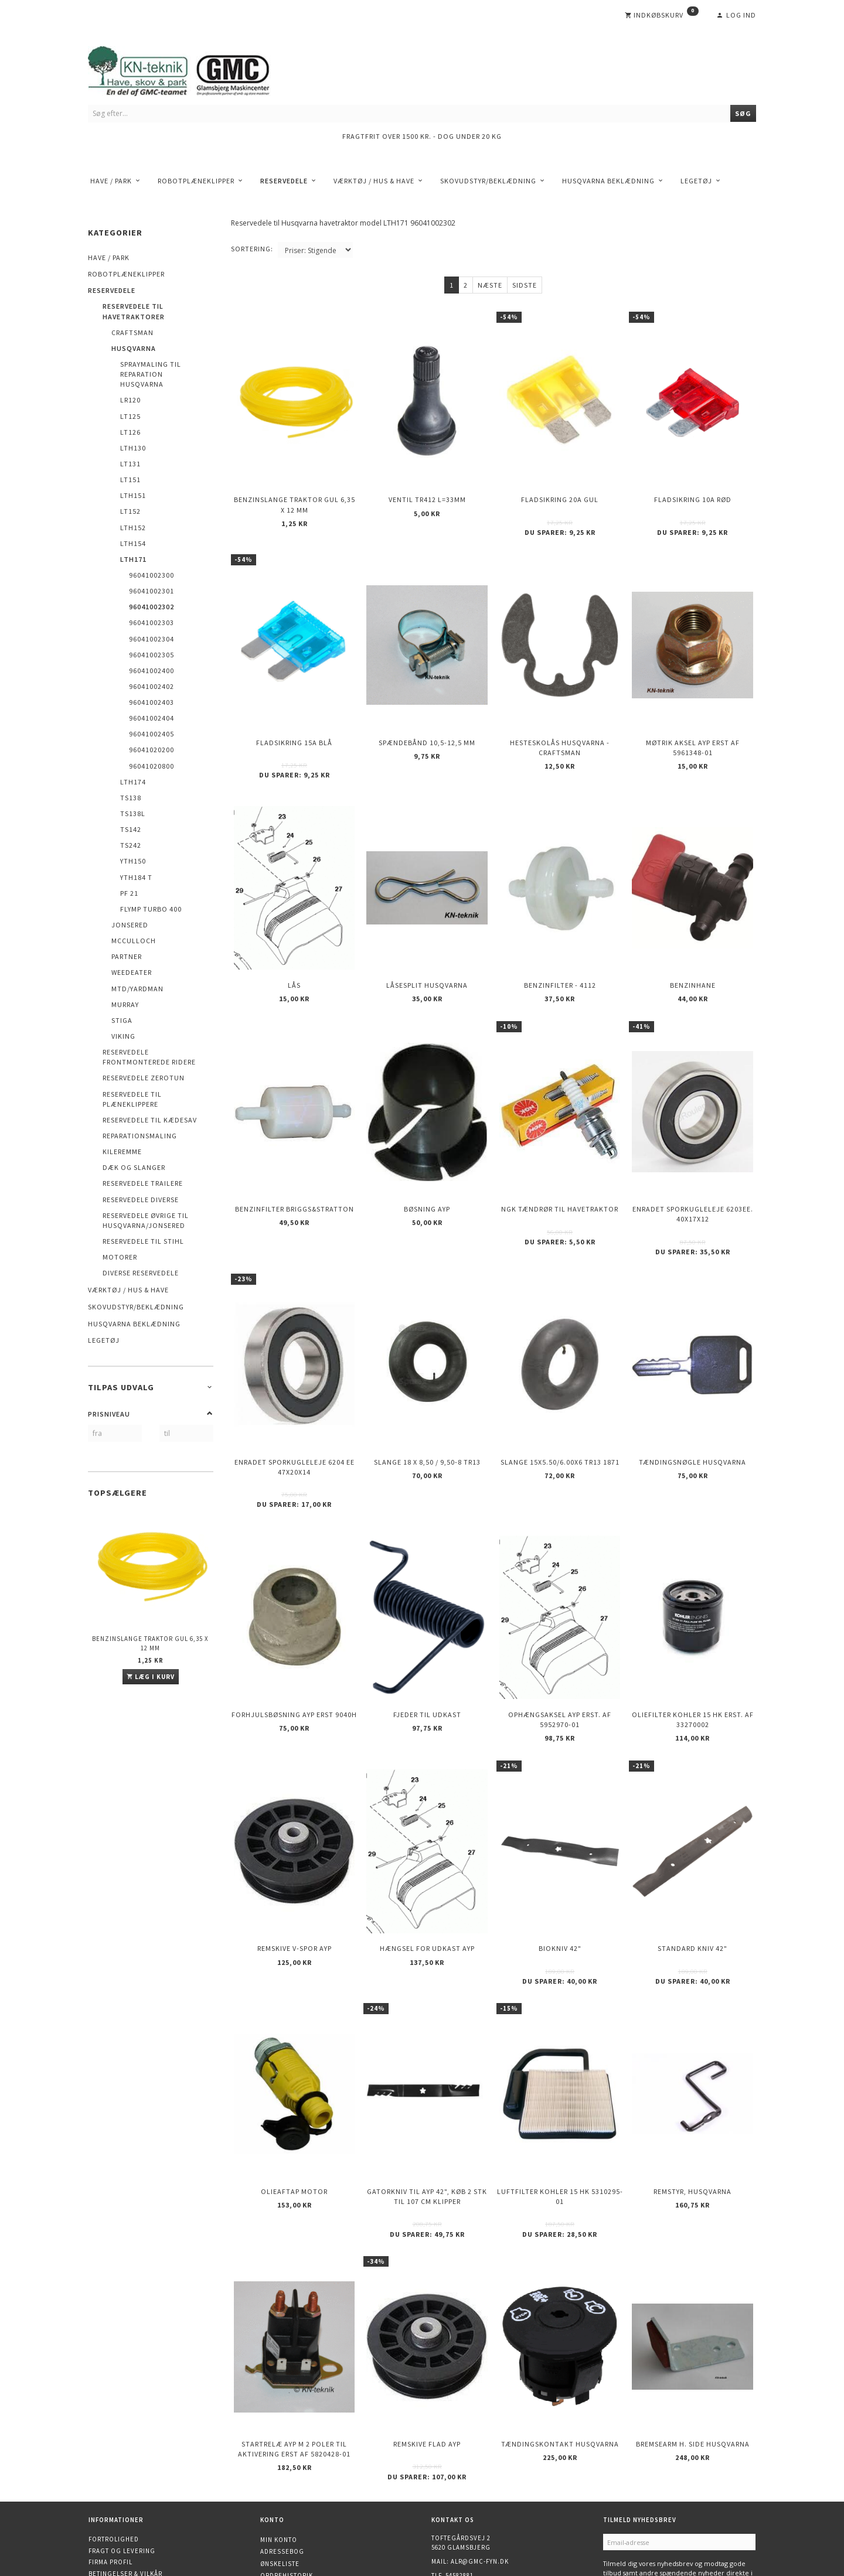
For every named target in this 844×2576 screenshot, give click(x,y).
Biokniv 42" (560, 1873)
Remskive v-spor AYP (294, 1873)
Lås (294, 954)
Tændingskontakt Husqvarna (560, 2346)
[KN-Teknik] (193, 69)
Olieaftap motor (294, 2104)
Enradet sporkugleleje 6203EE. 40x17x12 (692, 1172)
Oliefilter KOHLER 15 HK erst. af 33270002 (693, 1655)
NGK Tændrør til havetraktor (559, 1167)
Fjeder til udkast (427, 1650)
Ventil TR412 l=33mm (427, 491)
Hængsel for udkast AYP (427, 1873)
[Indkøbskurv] (662, 15)
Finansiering (112, 2517)
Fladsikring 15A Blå (294, 723)
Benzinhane (693, 954)
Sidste (524, 285)
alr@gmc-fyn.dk (480, 2460)
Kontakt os (109, 2495)
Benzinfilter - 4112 (560, 954)
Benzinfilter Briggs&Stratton (294, 1167)
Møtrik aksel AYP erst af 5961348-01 (693, 728)
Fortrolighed (114, 2438)
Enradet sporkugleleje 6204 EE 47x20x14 (294, 1413)
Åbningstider (113, 2506)
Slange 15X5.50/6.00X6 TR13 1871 (560, 1408)
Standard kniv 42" (692, 1873)
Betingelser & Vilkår (125, 2472)
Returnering (111, 2483)
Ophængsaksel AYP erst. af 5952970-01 (559, 1655)
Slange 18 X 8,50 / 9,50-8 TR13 (427, 1408)
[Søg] (743, 113)
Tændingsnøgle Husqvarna (692, 1408)
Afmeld (661, 2497)
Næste (490, 285)
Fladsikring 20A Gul (559, 491)
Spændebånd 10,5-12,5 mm (427, 723)
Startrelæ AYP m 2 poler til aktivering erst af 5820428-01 (294, 2351)
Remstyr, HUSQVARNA (692, 2104)
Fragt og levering (122, 2449)
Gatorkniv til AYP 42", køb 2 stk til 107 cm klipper (427, 2109)
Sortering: (252, 248)
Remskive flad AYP (427, 2346)
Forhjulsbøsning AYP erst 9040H (294, 1650)
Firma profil (110, 2460)
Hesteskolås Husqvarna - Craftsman (560, 728)
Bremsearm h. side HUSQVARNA (693, 2346)
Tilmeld (622, 2497)
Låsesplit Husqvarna (427, 954)
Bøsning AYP (427, 1167)
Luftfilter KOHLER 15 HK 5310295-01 (560, 2109)
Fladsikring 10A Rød (692, 491)
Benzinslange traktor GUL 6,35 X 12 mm (150, 1643)
